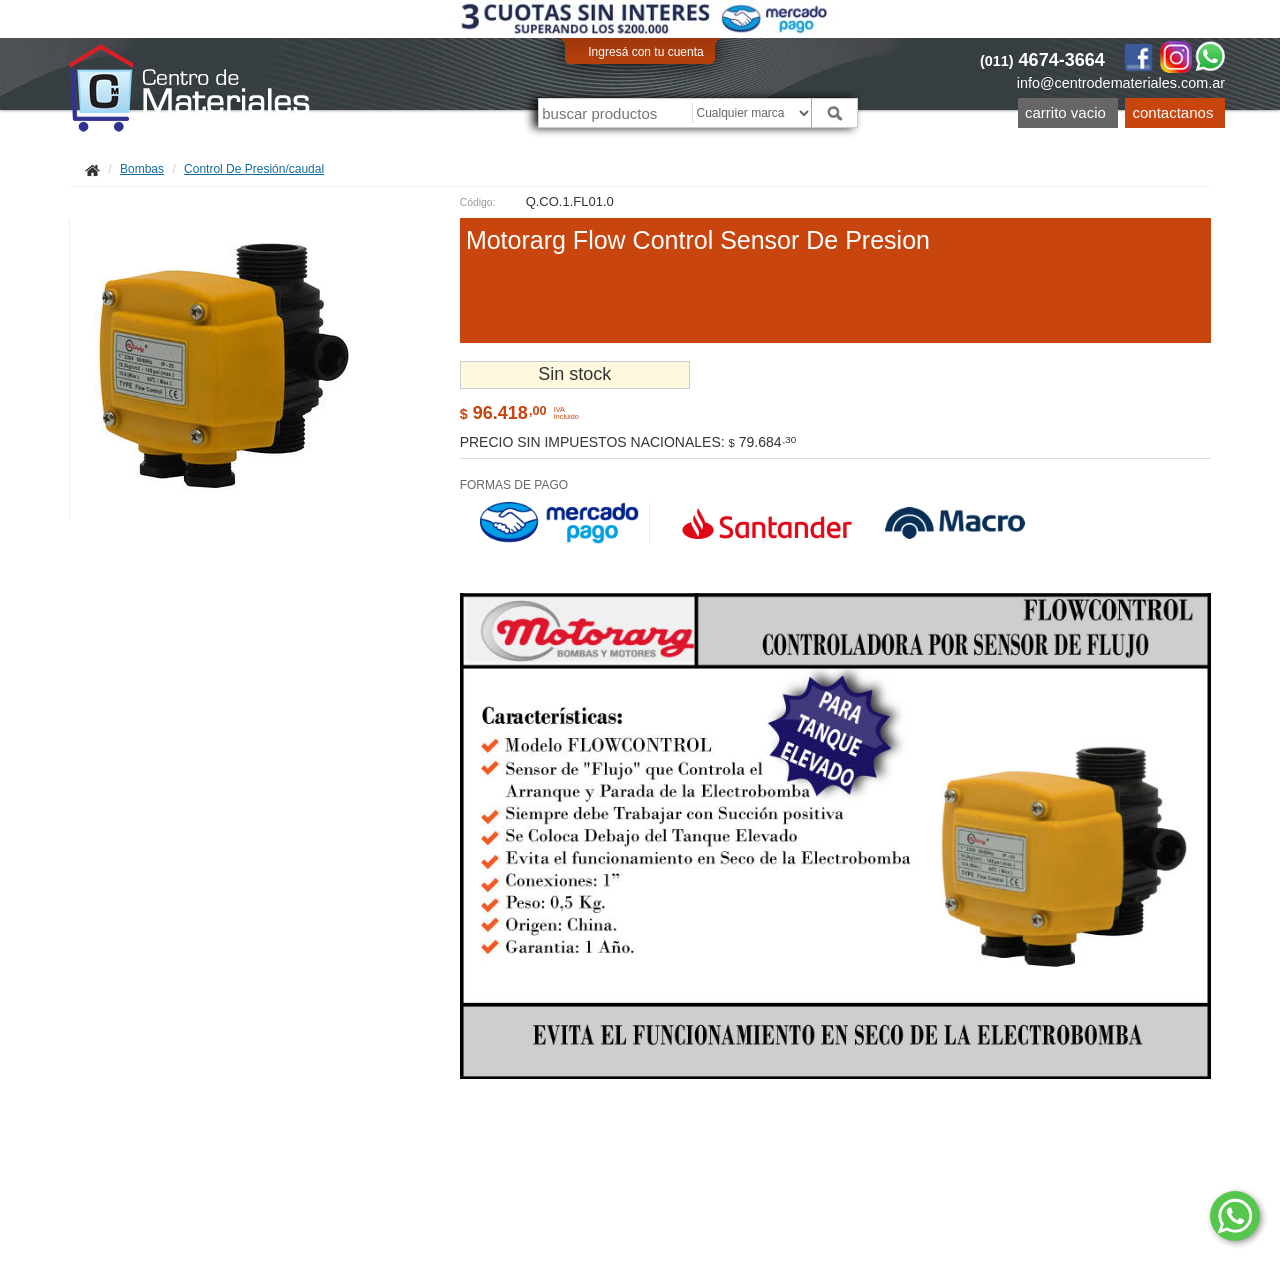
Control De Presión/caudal (254, 169)
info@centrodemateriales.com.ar (1121, 83)
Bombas (142, 169)
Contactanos (1173, 112)
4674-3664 (1042, 60)
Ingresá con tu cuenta (645, 52)
